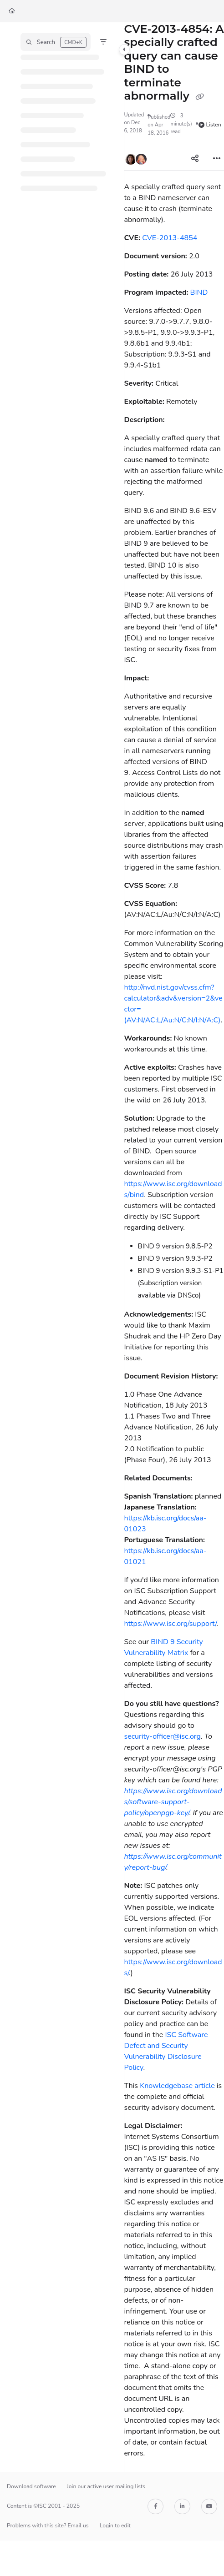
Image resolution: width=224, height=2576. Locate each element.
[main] (174, 1247)
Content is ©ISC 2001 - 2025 (43, 2506)
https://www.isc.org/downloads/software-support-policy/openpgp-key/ (173, 1802)
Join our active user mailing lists (106, 2486)
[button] (55, 42)
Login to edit (115, 2525)
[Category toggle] (124, 49)
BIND (199, 292)
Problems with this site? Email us (48, 2525)
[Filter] (103, 41)
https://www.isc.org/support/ (170, 1624)
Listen (210, 124)
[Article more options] (216, 159)
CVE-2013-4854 (169, 238)
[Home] (12, 11)
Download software (31, 2486)
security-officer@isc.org (162, 1736)
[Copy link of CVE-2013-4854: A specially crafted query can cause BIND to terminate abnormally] (200, 97)
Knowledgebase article (177, 2086)
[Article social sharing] (195, 159)
